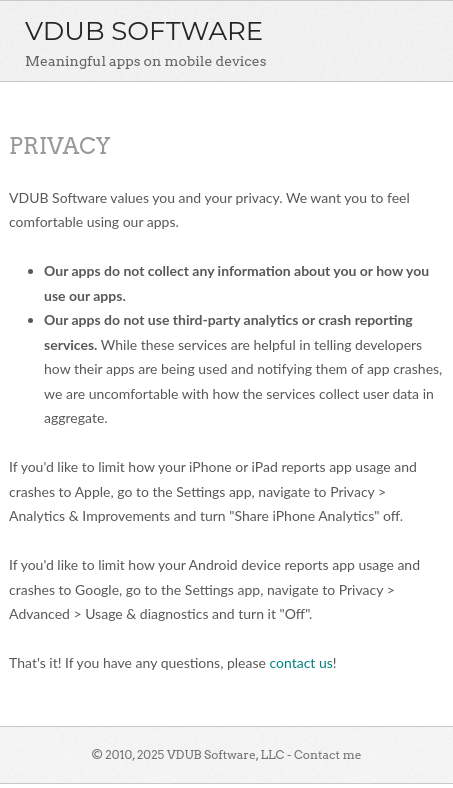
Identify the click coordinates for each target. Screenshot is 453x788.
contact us (300, 662)
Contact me (328, 754)
